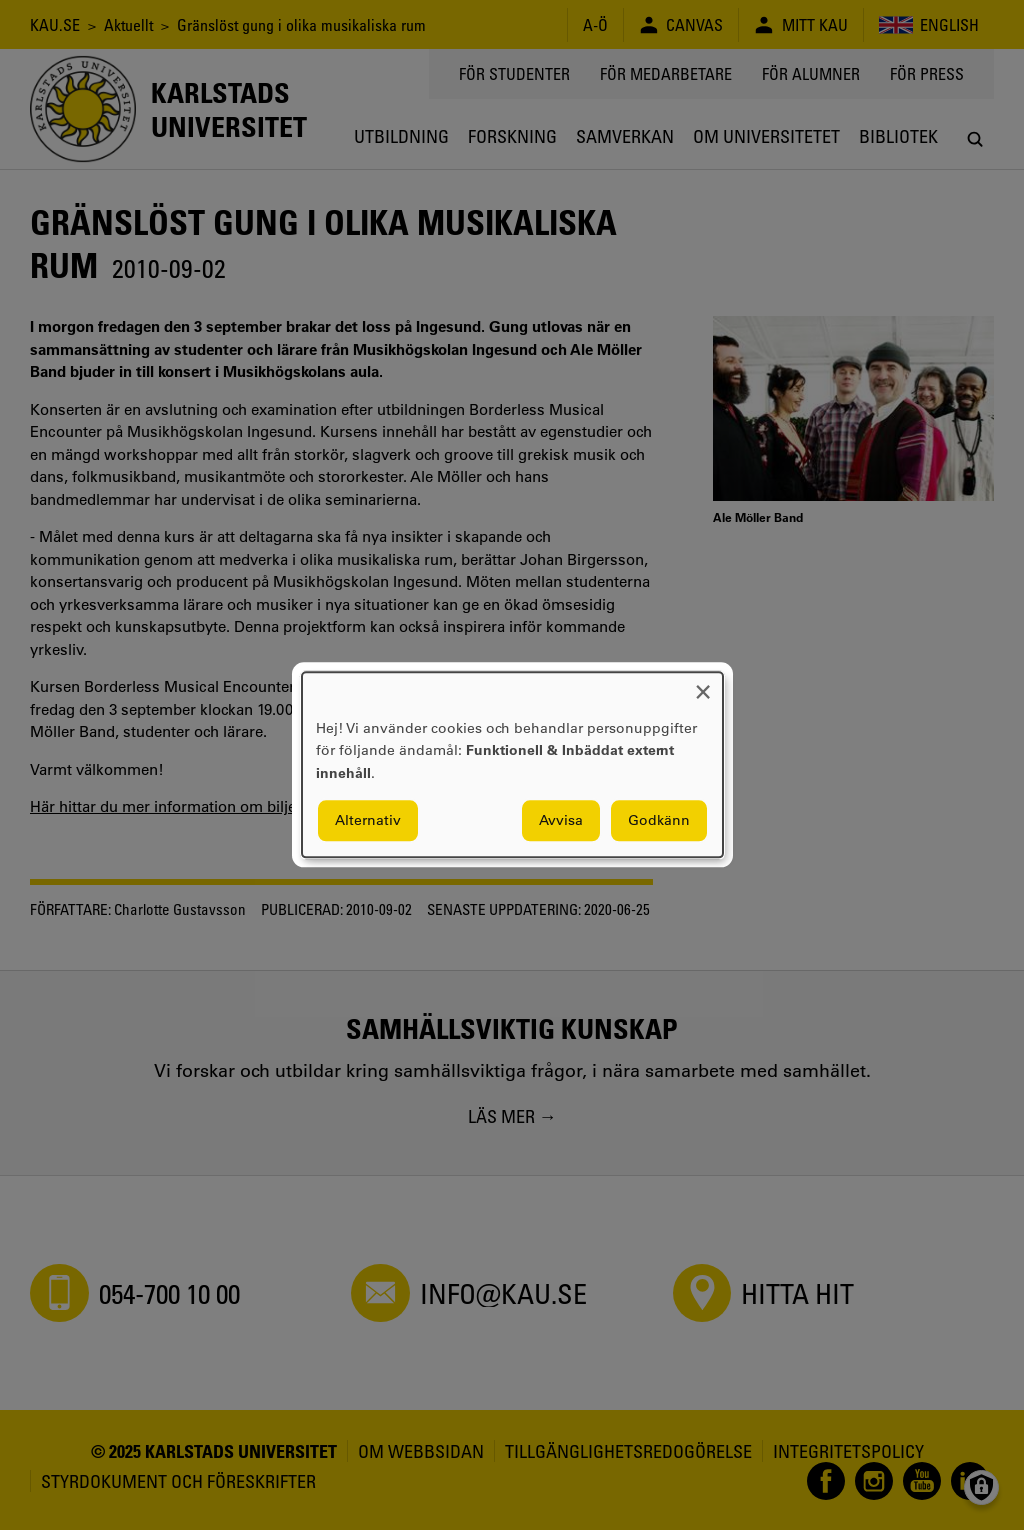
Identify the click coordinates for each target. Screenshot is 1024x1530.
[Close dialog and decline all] (703, 684)
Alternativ (368, 821)
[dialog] (512, 764)
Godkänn (659, 821)
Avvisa (561, 821)
